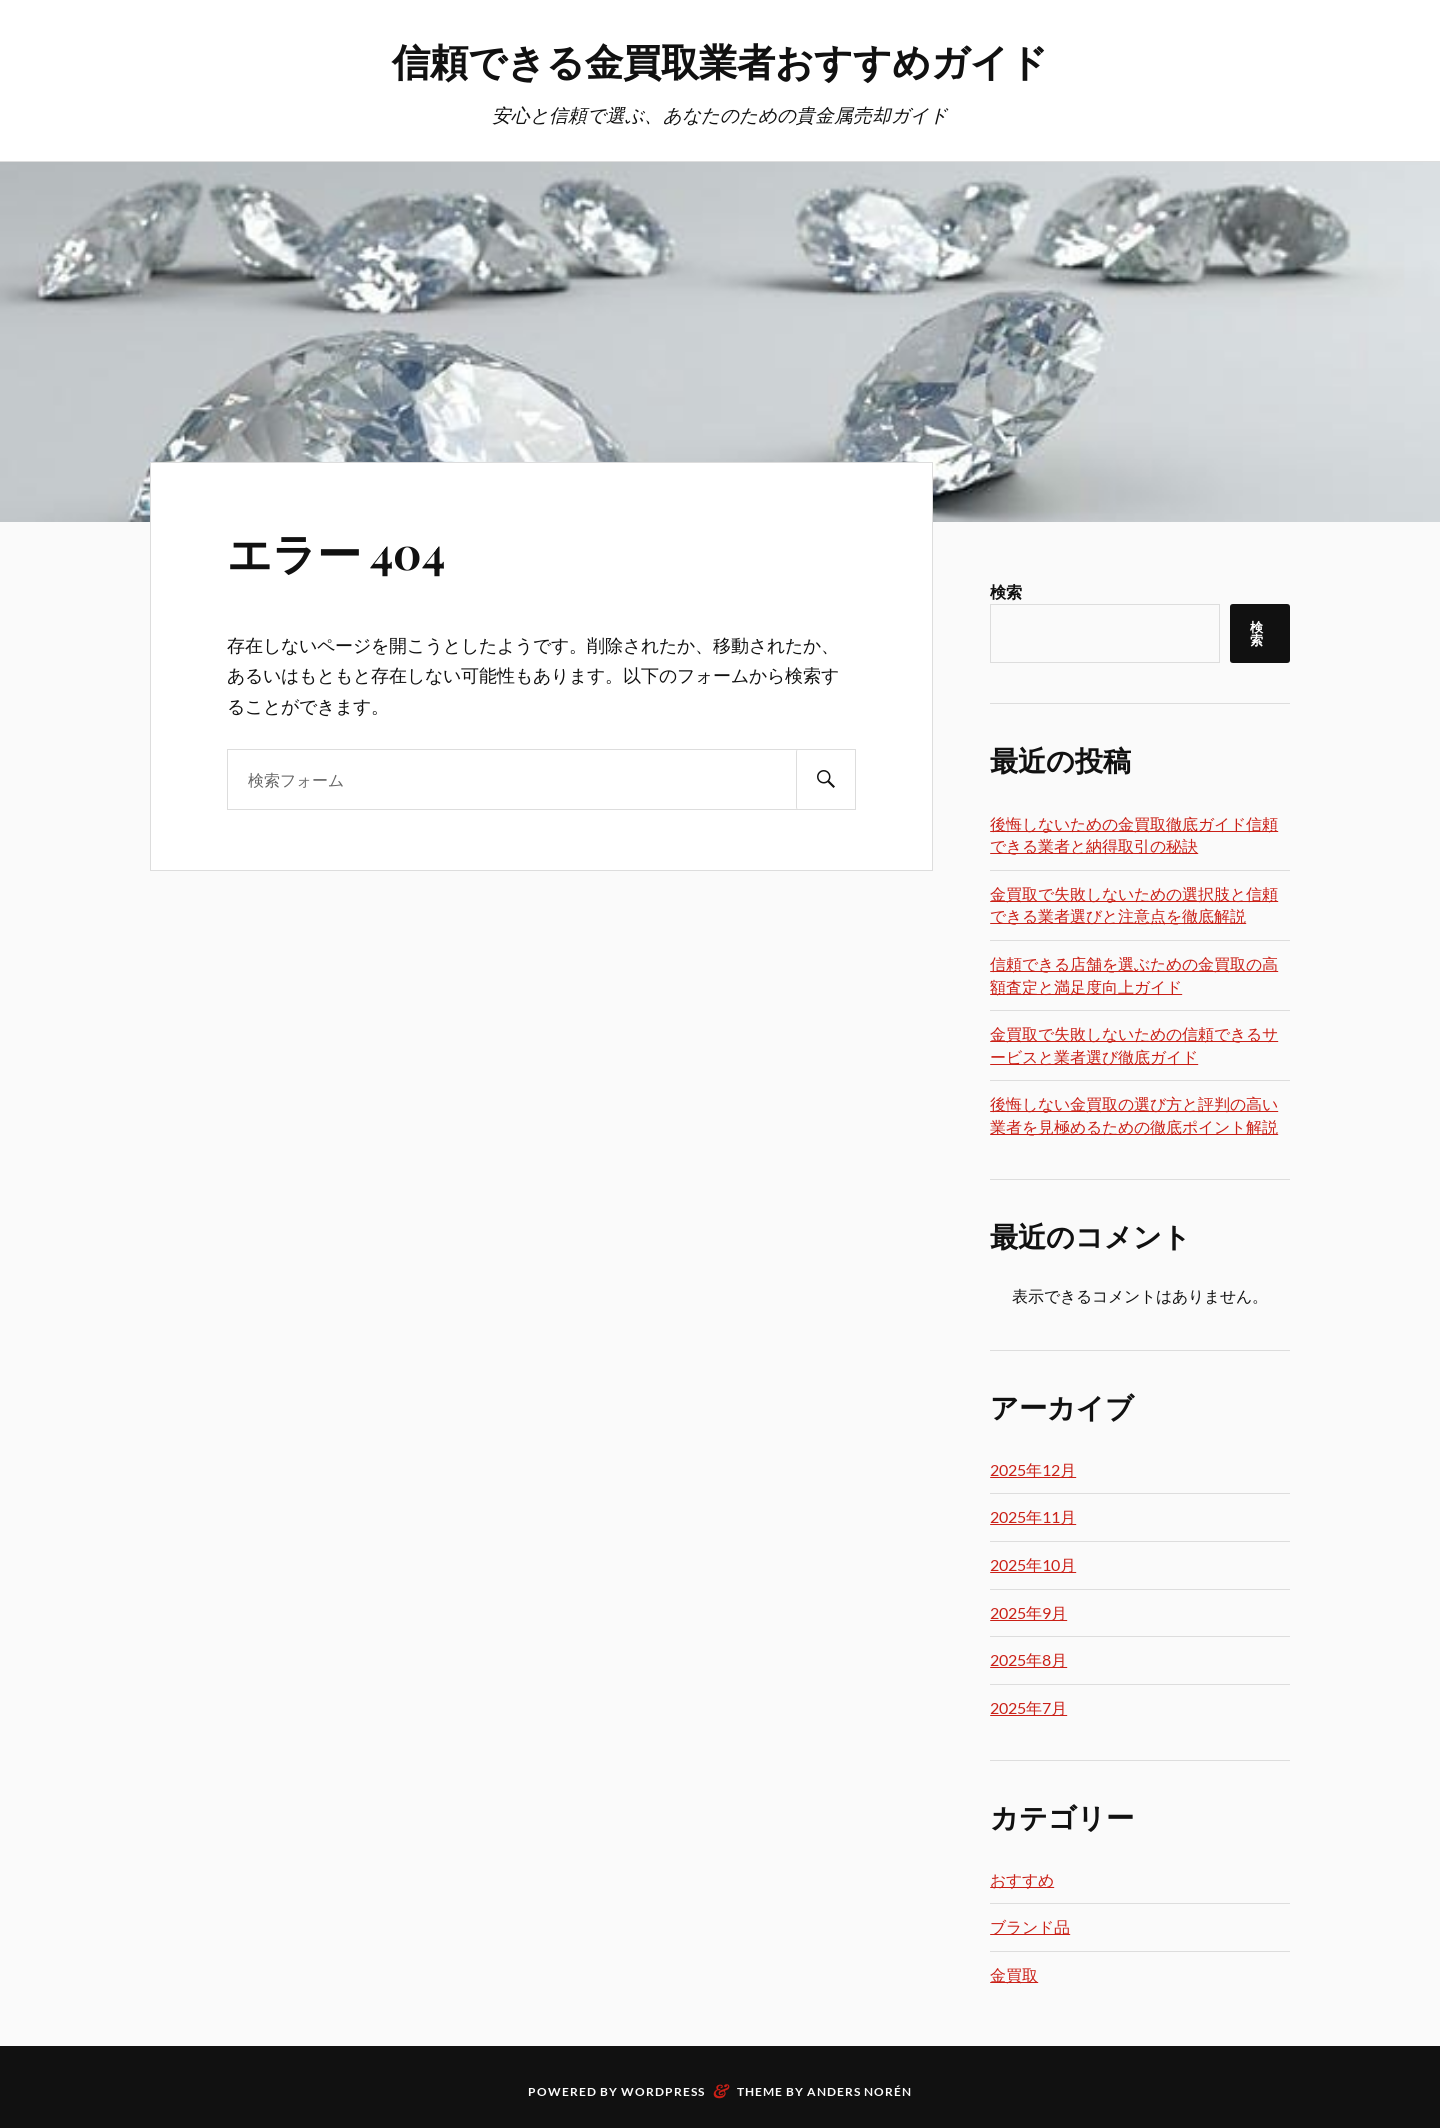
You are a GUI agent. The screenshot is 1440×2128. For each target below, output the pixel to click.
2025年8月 (1028, 1659)
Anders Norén (859, 2091)
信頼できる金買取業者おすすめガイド (720, 60)
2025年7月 (1028, 1707)
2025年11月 (1033, 1516)
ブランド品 (1030, 1926)
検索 (1006, 591)
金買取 (1014, 1974)
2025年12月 (1033, 1469)
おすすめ (1022, 1879)
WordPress (663, 2091)
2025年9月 (1028, 1612)
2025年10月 (1033, 1564)
